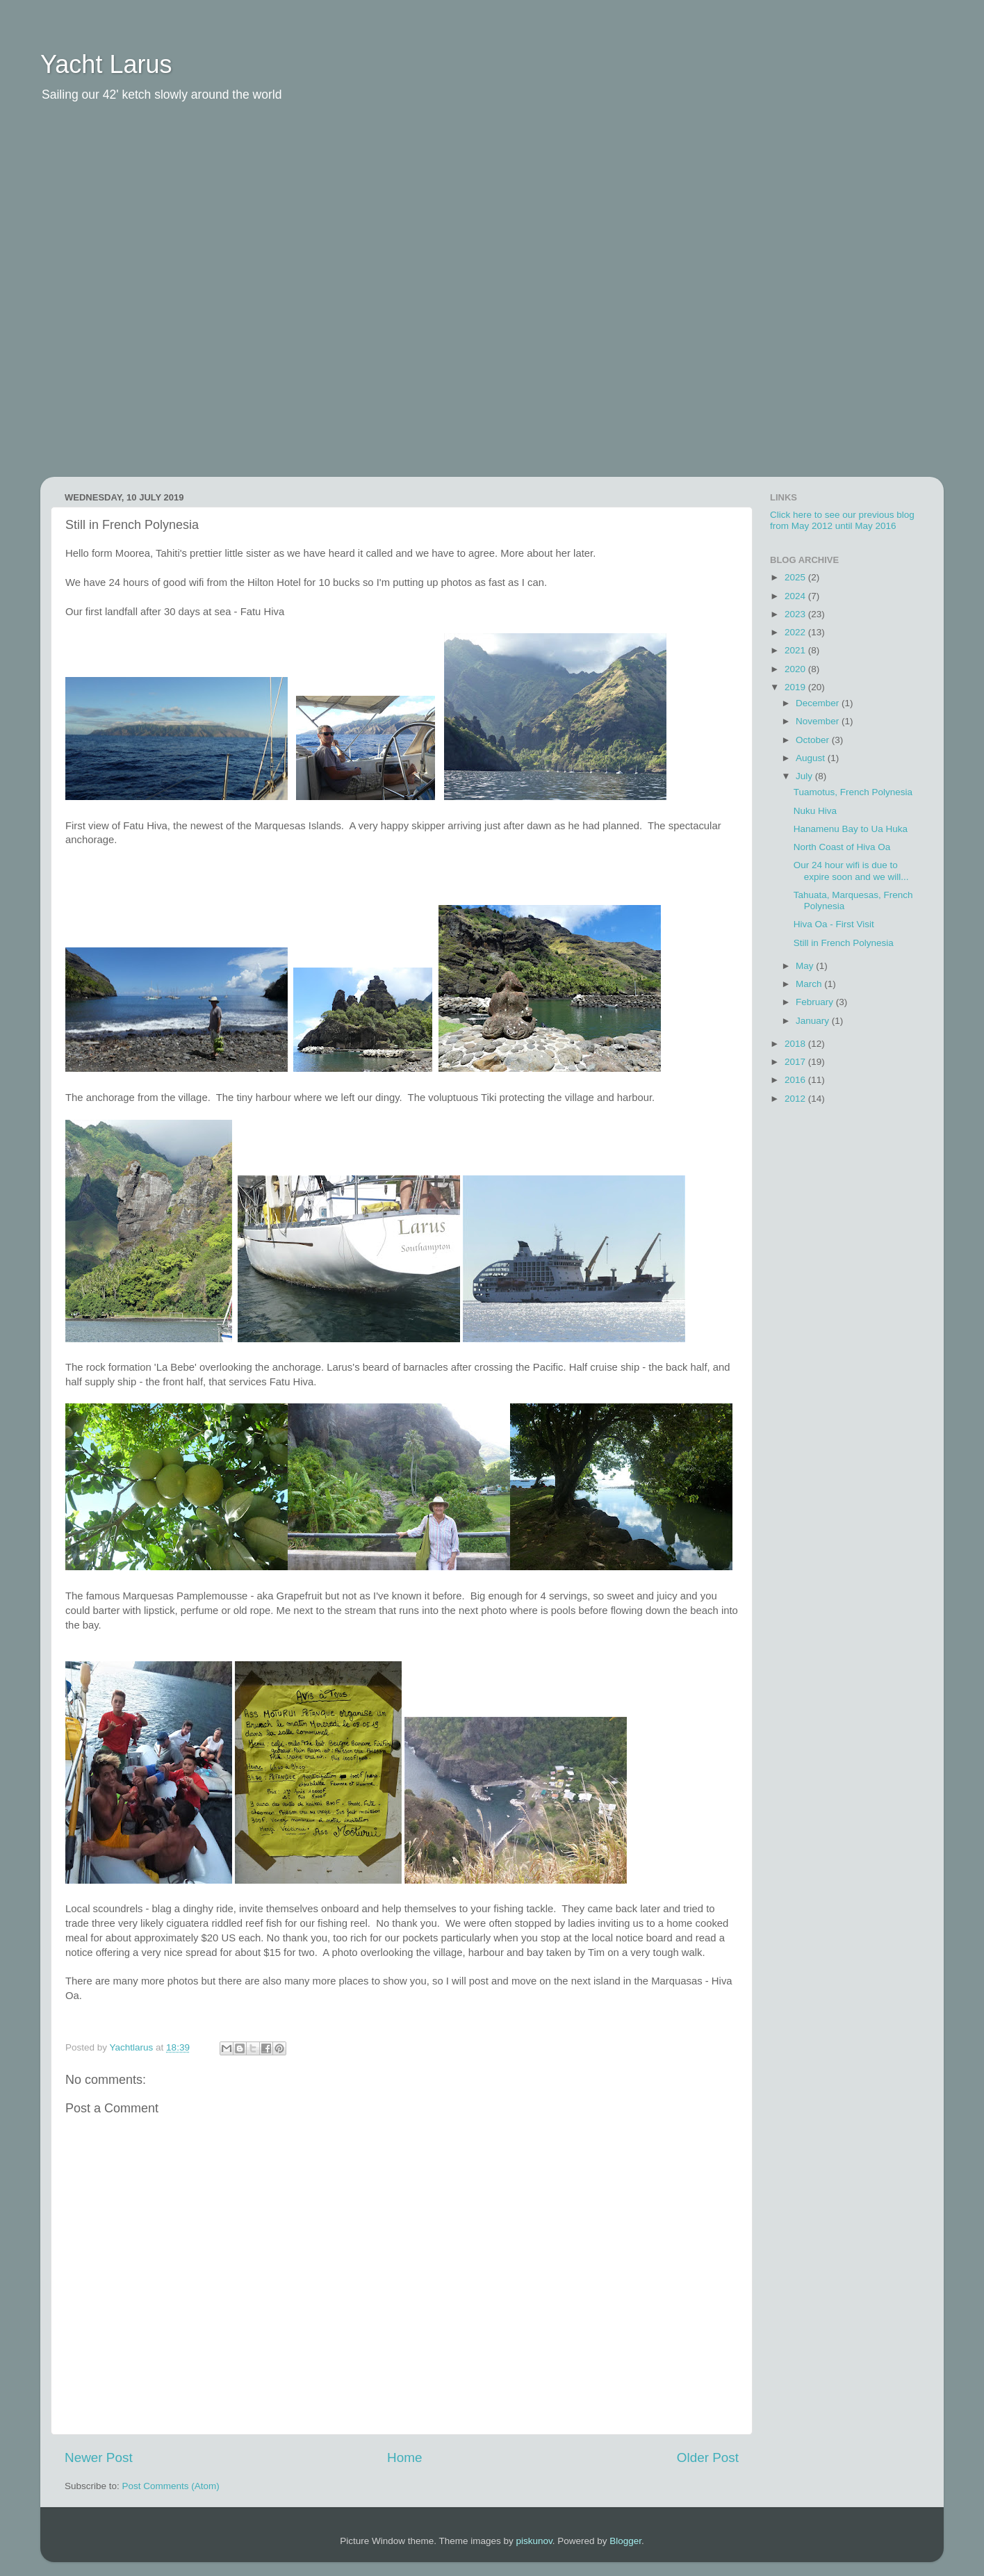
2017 (796, 1062)
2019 (796, 687)
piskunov (534, 2541)
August (812, 758)
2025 (796, 577)
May (806, 966)
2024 (796, 596)
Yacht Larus (106, 64)
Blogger (625, 2541)
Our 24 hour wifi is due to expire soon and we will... (851, 870)
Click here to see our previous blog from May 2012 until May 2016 (842, 520)
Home (404, 2457)
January (814, 1021)
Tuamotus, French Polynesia (853, 792)
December (819, 703)
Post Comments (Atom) (171, 2486)
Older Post (708, 2457)
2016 (796, 1080)
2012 (796, 1098)
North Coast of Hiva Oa (842, 847)
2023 (796, 614)
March (810, 984)
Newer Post (99, 2457)
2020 (796, 669)
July (805, 776)
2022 (796, 632)
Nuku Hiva (815, 811)
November (819, 721)
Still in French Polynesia (844, 943)
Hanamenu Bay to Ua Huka (851, 829)
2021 (796, 650)
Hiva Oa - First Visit (834, 924)
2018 (796, 1043)
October (814, 740)
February (816, 1002)
